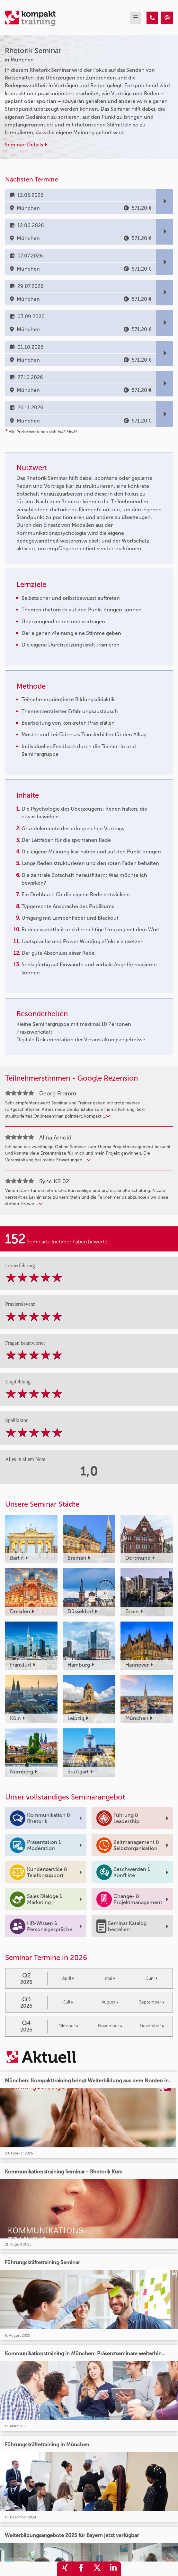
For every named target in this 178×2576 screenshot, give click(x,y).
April (68, 1978)
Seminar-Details (26, 145)
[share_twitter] (97, 2569)
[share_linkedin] (113, 2569)
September (151, 2002)
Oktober (68, 2026)
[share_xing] (65, 2569)
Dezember (152, 2026)
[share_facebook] (81, 2569)
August (110, 2002)
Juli (68, 2002)
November (110, 2026)
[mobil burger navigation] (135, 18)
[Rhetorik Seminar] (152, 18)
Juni (151, 1978)
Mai (110, 1978)
